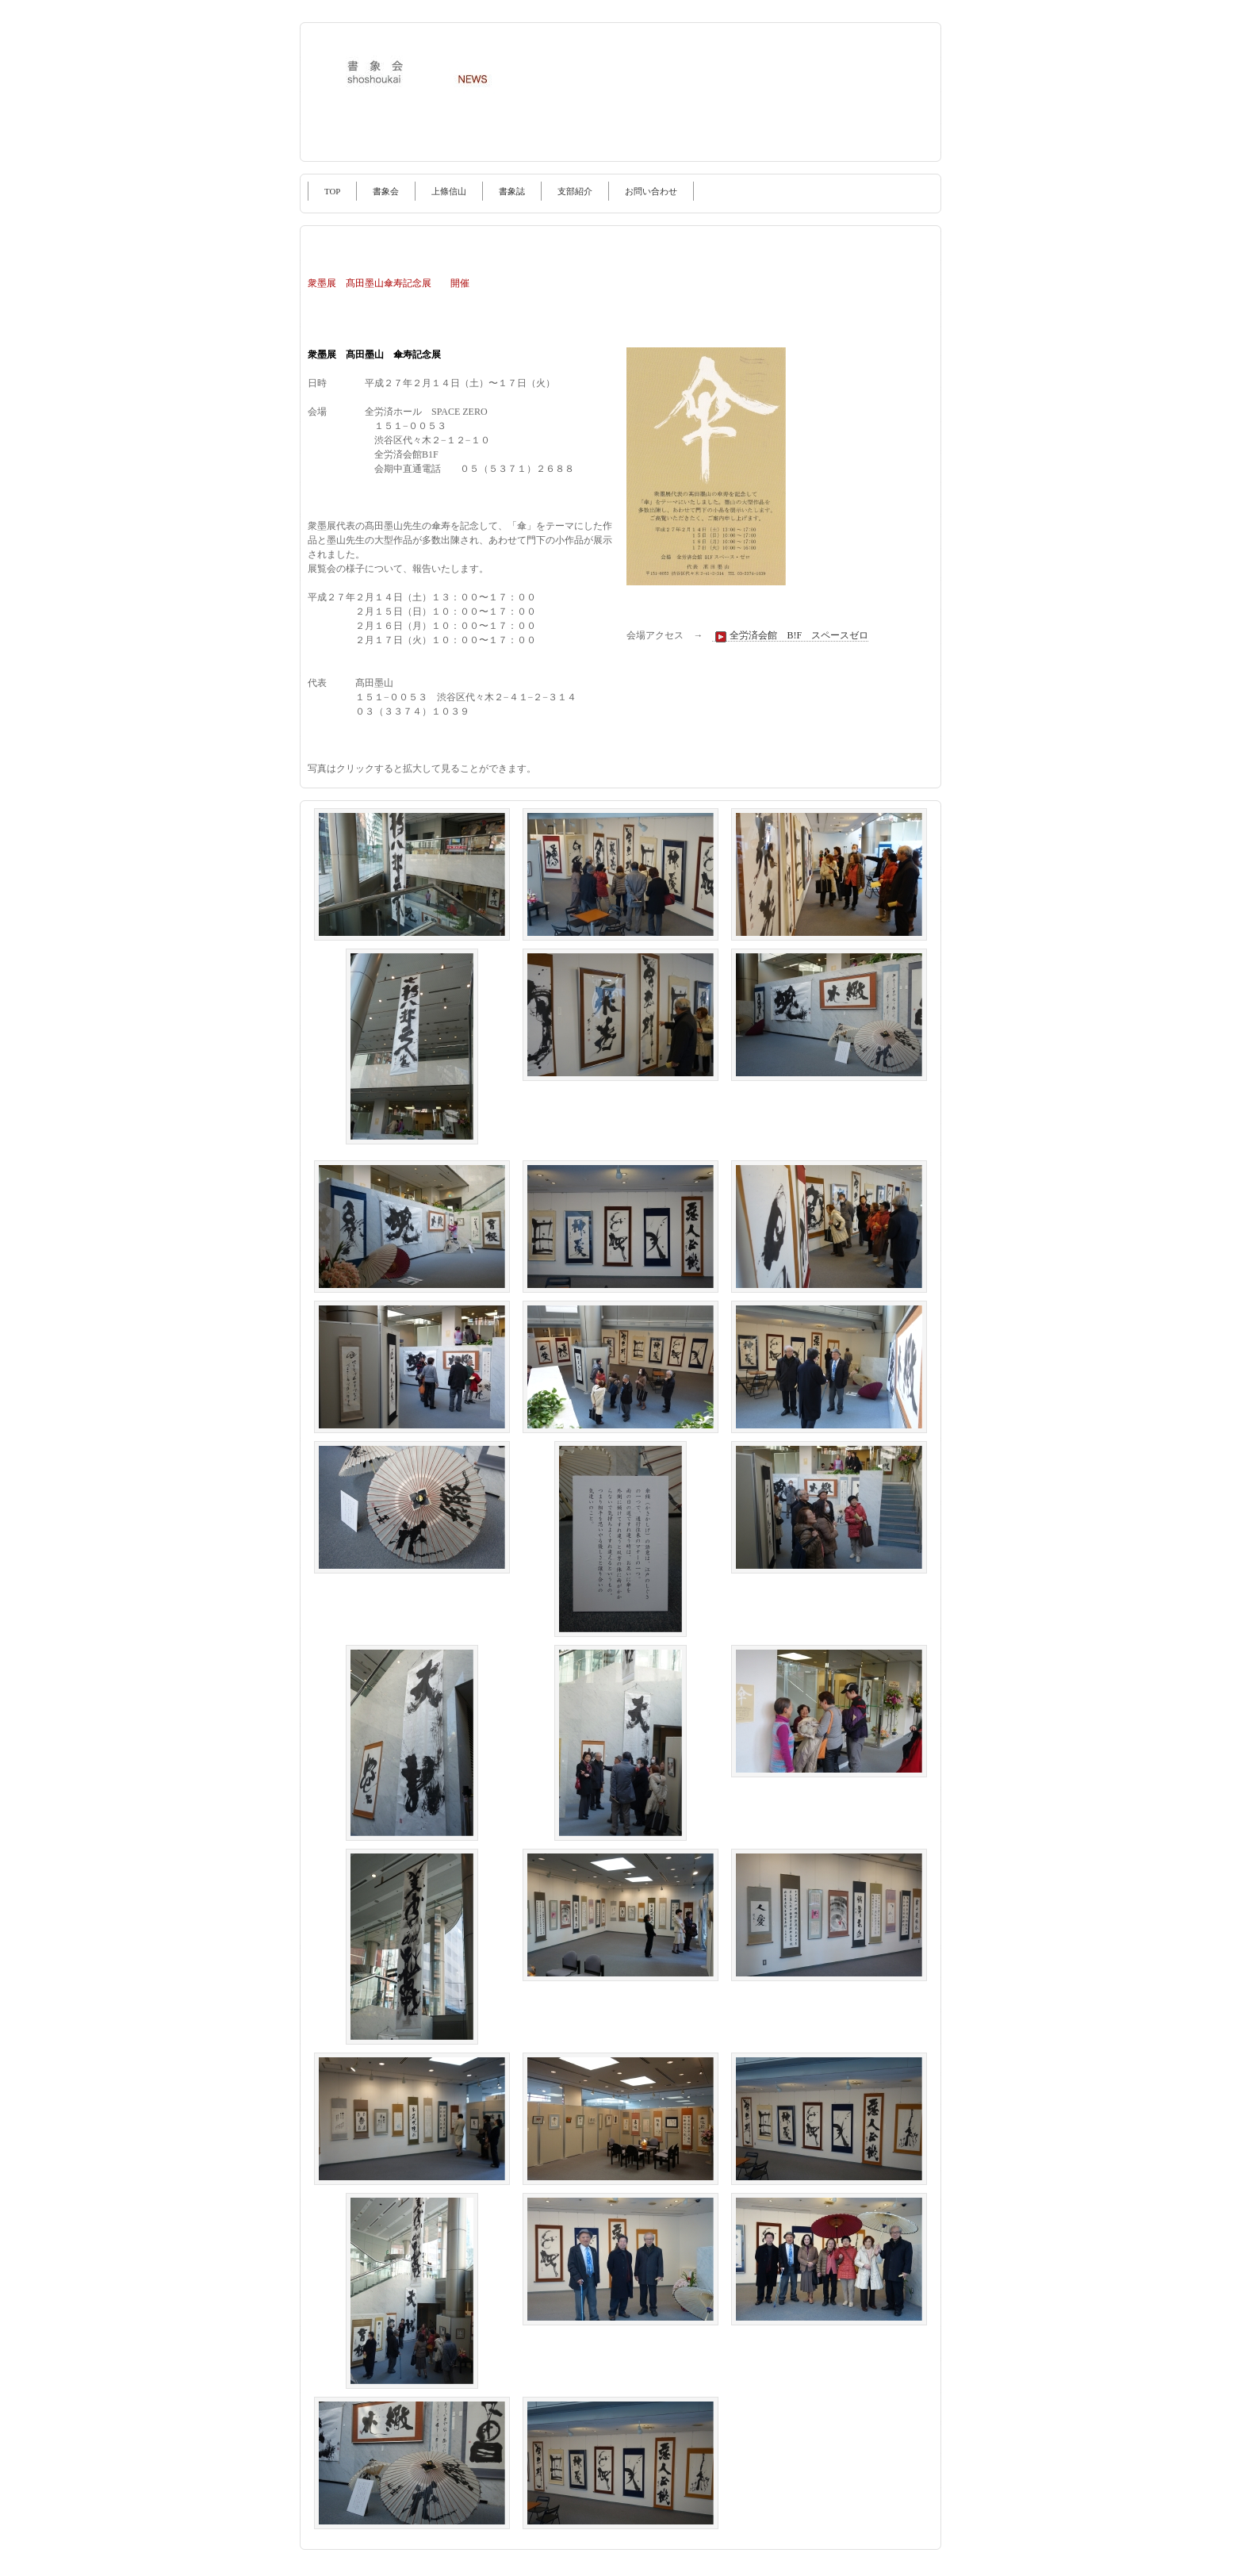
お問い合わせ (651, 191)
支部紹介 (574, 191)
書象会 (386, 191)
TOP (332, 191)
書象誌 (512, 191)
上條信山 (448, 191)
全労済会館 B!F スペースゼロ (790, 636)
